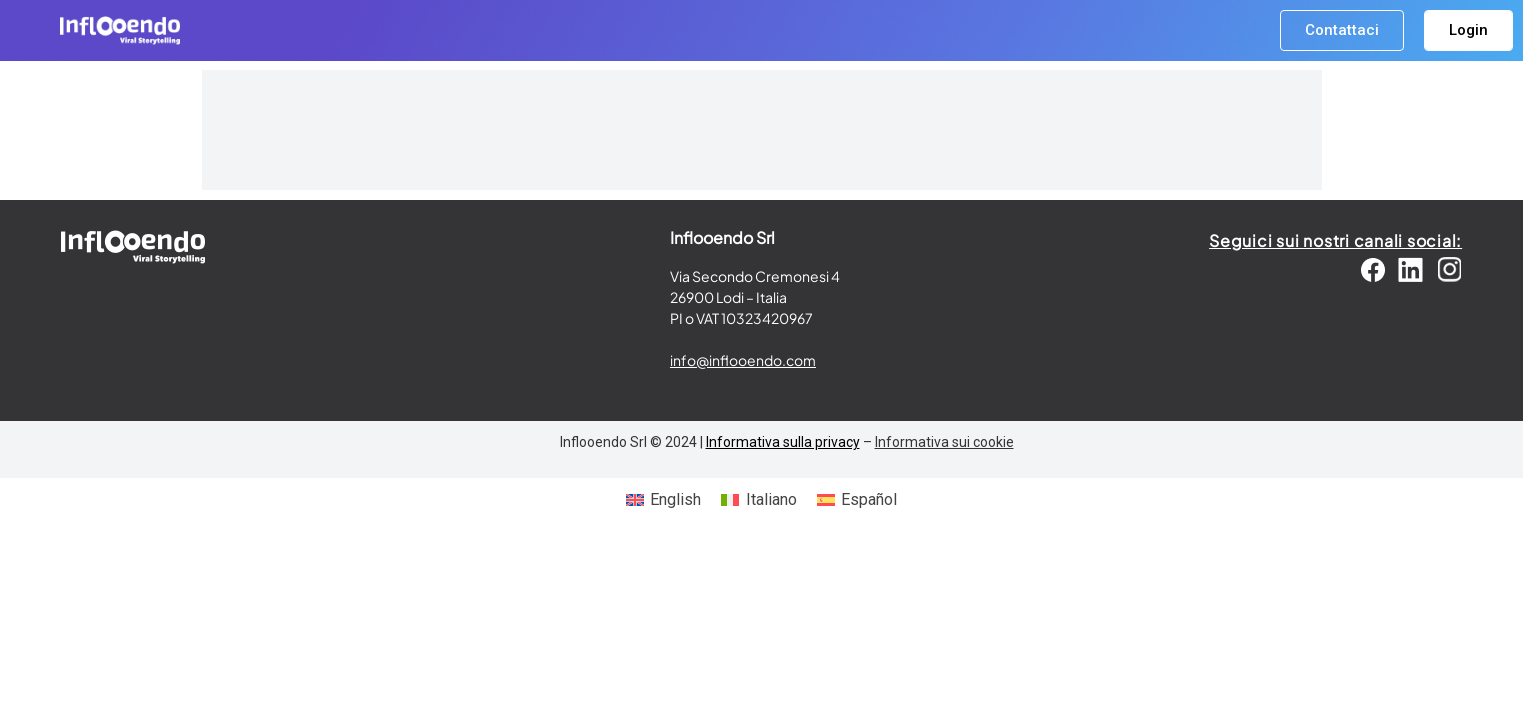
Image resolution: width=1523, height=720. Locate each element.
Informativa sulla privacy (783, 442)
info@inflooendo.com (743, 360)
